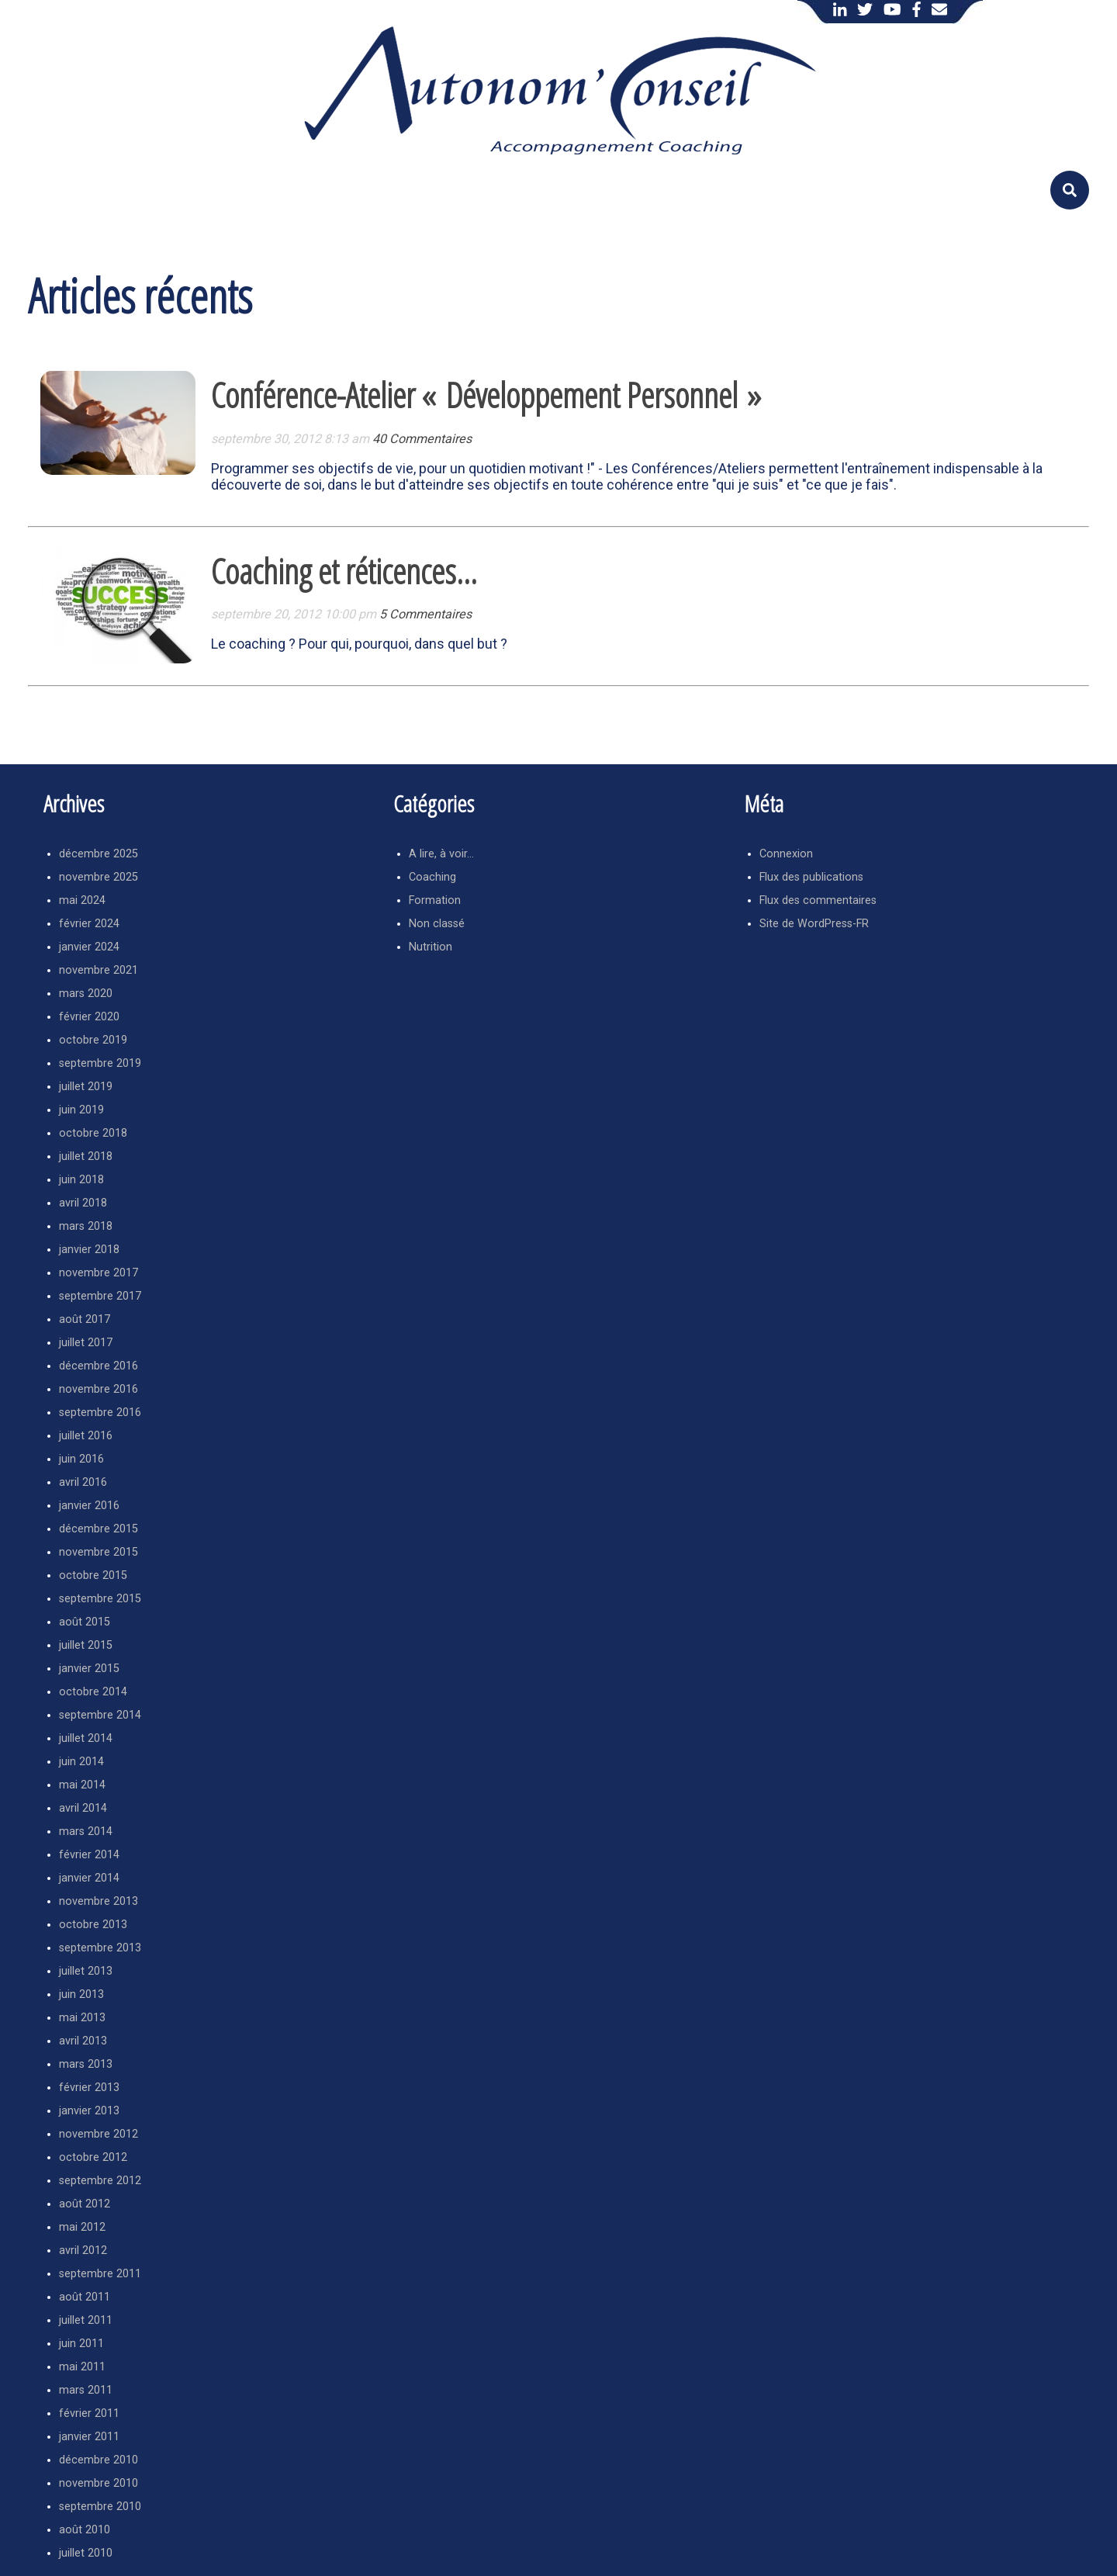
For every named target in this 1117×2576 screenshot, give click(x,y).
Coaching (432, 877)
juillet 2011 (85, 2320)
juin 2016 (81, 1459)
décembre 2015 (98, 1529)
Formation (435, 900)
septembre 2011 (100, 2273)
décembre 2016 (98, 1366)
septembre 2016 (100, 1412)
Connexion (786, 853)
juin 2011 (81, 2343)
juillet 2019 (85, 1086)
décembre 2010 (98, 2460)
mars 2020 (85, 993)
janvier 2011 (89, 2436)
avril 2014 (83, 1808)
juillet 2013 (85, 1971)
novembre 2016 (98, 1389)
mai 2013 (82, 2017)
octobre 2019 (93, 1040)
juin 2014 (81, 1761)
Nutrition (430, 947)
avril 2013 (83, 2041)
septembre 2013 (100, 1948)
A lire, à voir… (441, 853)
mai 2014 (82, 1785)
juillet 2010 (85, 2553)
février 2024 (89, 923)
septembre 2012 (100, 2180)
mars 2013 (85, 2064)
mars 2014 (85, 1831)
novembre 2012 (98, 2134)
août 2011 (84, 2297)
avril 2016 (83, 1482)
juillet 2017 (85, 1342)
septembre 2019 (100, 1063)
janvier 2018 (89, 1249)
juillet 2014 (85, 1738)
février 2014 (89, 1854)
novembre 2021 (98, 970)
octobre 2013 (93, 1924)
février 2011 (89, 2413)
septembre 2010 (100, 2506)
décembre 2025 (98, 853)
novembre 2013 (98, 1901)
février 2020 (89, 1016)
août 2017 (84, 1319)
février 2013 (89, 2087)
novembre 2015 (98, 1552)
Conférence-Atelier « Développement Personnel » (486, 394)
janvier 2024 (89, 947)
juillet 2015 (85, 1645)
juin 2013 (81, 1994)
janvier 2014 (89, 1878)
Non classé (437, 923)
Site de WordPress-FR (814, 923)
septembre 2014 (100, 1715)
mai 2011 (82, 2366)
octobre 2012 (93, 2157)
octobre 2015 (93, 1575)
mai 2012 (82, 2227)
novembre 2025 (98, 877)
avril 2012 (83, 2250)
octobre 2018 (93, 1133)
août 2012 (84, 2204)
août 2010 (84, 2529)
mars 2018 (85, 1226)
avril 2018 (83, 1203)
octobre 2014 (93, 1691)
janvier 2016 (89, 1505)
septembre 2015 (100, 1598)
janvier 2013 (89, 2110)
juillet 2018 (85, 1156)
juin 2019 (81, 1110)
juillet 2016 (85, 1435)
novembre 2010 (98, 2483)
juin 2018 (81, 1179)
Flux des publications (811, 877)
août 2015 (84, 1622)
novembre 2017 (98, 1272)
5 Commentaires (425, 614)
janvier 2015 (89, 1668)
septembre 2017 (100, 1296)
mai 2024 (82, 900)
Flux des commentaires (818, 900)
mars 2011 (85, 2390)
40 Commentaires (422, 438)
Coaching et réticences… (344, 570)
